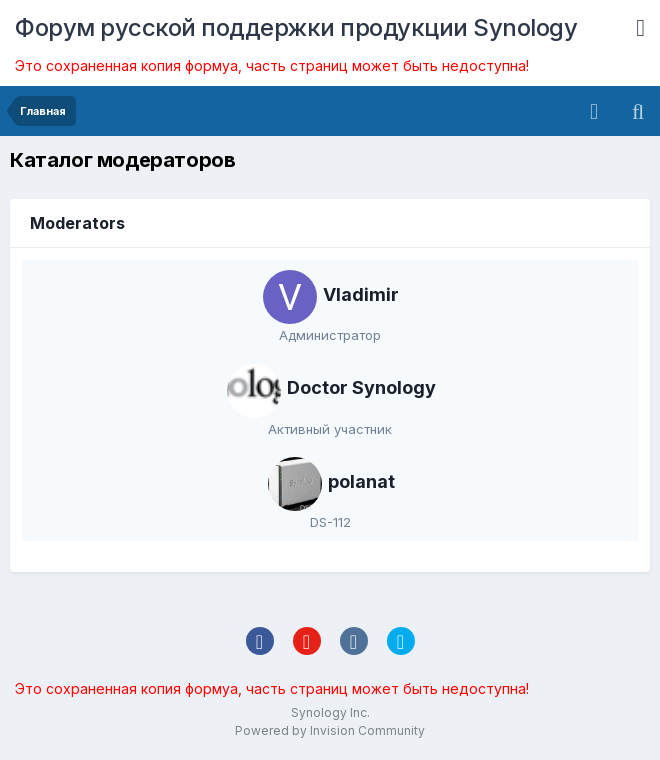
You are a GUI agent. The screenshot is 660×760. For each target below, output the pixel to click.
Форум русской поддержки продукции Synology (296, 27)
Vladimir (361, 294)
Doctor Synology (361, 387)
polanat (361, 481)
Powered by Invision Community (330, 730)
